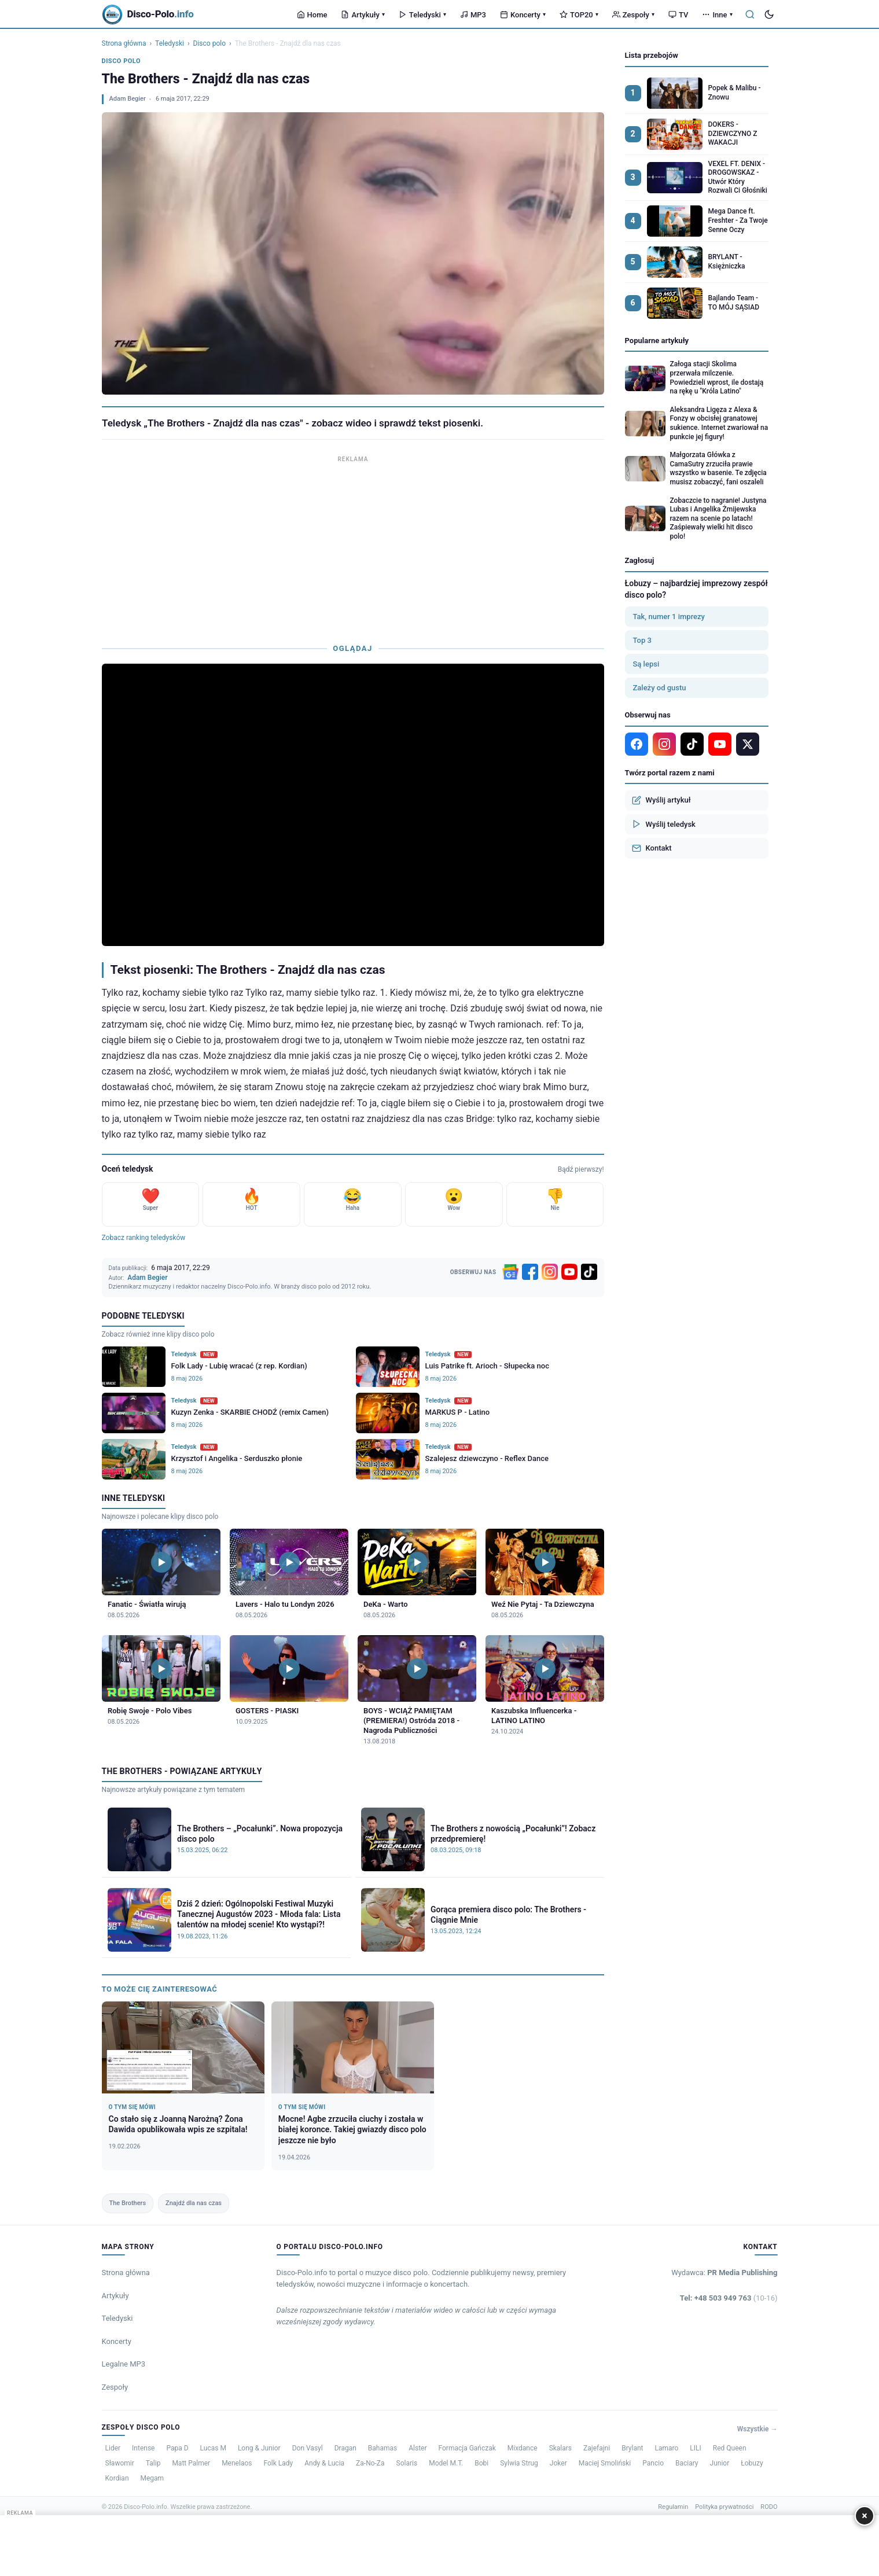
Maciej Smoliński (605, 2463)
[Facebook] (530, 1272)
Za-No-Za (370, 2463)
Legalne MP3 (124, 2364)
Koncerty (523, 14)
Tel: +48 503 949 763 (729, 2298)
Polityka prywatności (724, 2507)
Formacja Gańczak (467, 2448)
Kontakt (652, 848)
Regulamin (673, 2507)
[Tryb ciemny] (769, 14)
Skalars (560, 2448)
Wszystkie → (757, 2429)
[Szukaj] (750, 14)
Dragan (345, 2448)
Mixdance (522, 2448)
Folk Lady (278, 2463)
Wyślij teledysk (664, 824)
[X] (747, 744)
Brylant (632, 2448)
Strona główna (124, 43)
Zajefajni (596, 2448)
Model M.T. (446, 2463)
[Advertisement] (353, 547)
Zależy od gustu (659, 687)
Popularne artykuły (657, 340)
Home (312, 14)
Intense (143, 2448)
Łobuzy (752, 2463)
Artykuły (362, 14)
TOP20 (579, 14)
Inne (717, 14)
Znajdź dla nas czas (193, 2203)
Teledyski (422, 14)
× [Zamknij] (864, 2515)
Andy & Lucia (324, 2463)
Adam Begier (127, 98)
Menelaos (237, 2463)
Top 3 (642, 640)
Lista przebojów (651, 55)
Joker (558, 2463)
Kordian (117, 2478)
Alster (417, 2448)
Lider (113, 2448)
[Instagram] (550, 1272)
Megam (152, 2478)
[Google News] (510, 1272)
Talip (153, 2463)
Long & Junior (259, 2448)
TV (678, 14)
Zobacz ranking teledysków (144, 1238)
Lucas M (213, 2448)
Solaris (407, 2463)
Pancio (653, 2463)
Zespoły (633, 14)
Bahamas (382, 2448)
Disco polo (209, 43)
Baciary (686, 2463)
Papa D (177, 2448)
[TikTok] (589, 1272)
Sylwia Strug (519, 2463)
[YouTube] (569, 1272)
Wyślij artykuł (661, 800)
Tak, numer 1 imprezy (669, 616)
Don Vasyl (307, 2448)
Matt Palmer (191, 2463)
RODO (768, 2507)
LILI (695, 2448)
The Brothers (127, 2203)
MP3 (473, 14)
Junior (720, 2463)
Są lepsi (646, 664)
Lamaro (666, 2448)
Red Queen (729, 2448)
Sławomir (119, 2463)
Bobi (481, 2463)
